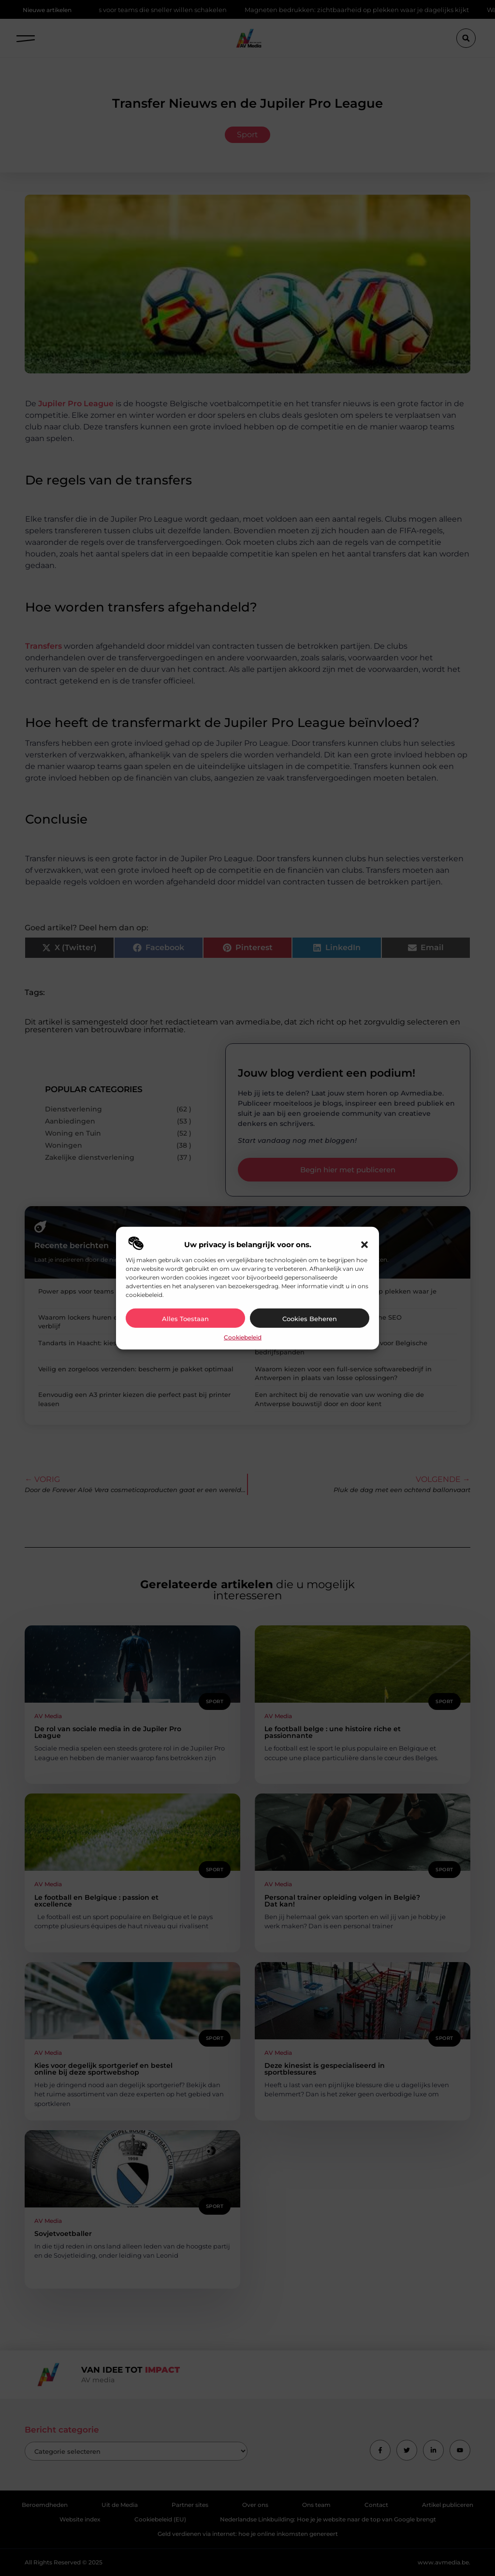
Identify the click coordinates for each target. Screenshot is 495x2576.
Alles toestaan (185, 1319)
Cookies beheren (309, 1319)
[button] (364, 1245)
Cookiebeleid (243, 1337)
